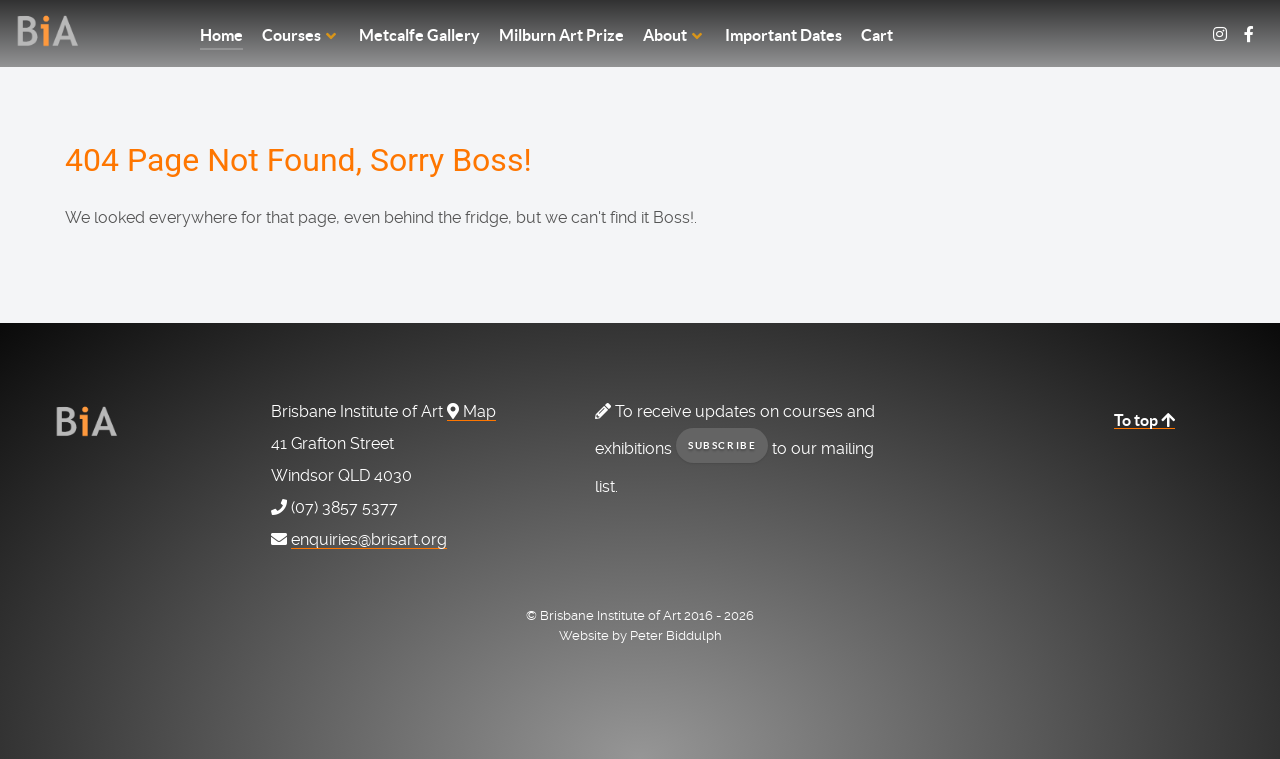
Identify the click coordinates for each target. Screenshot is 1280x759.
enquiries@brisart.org (369, 539)
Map (471, 411)
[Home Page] (96, 30)
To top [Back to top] (1144, 420)
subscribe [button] (722, 445)
